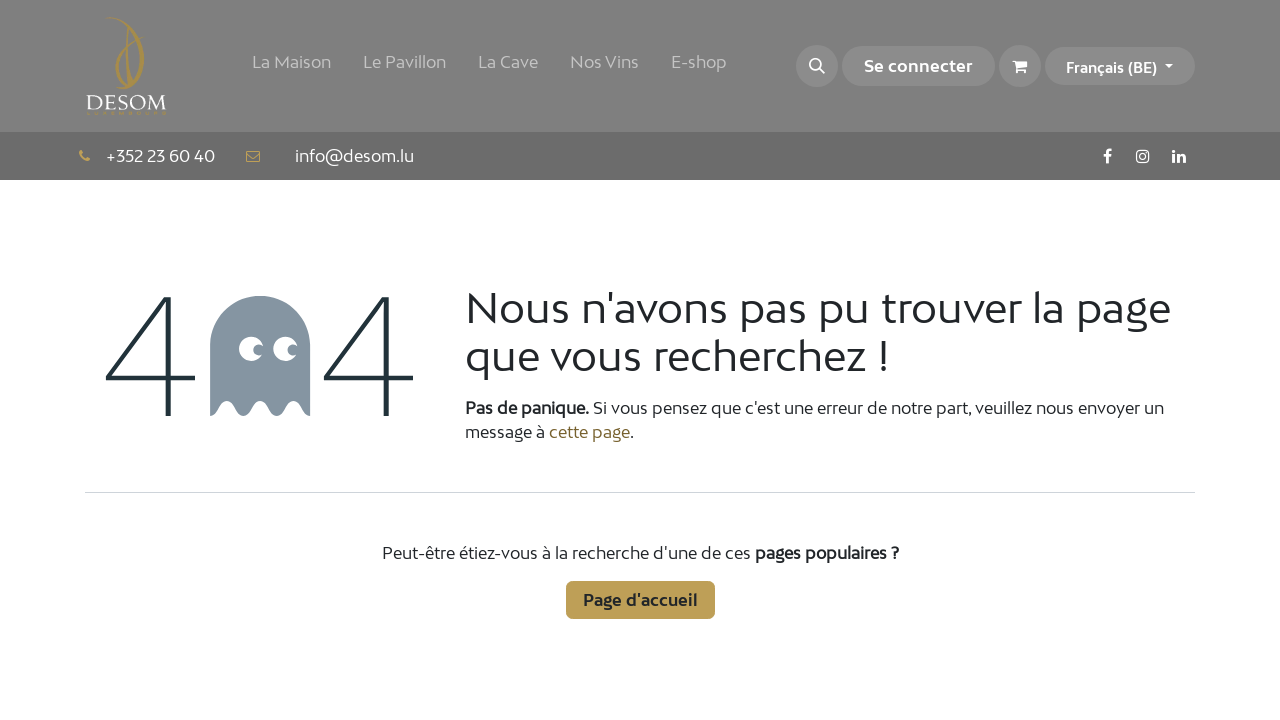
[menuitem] (291, 66)
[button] (817, 66)
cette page (589, 432)
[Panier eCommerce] (1020, 66)
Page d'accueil (640, 599)
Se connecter (918, 65)
